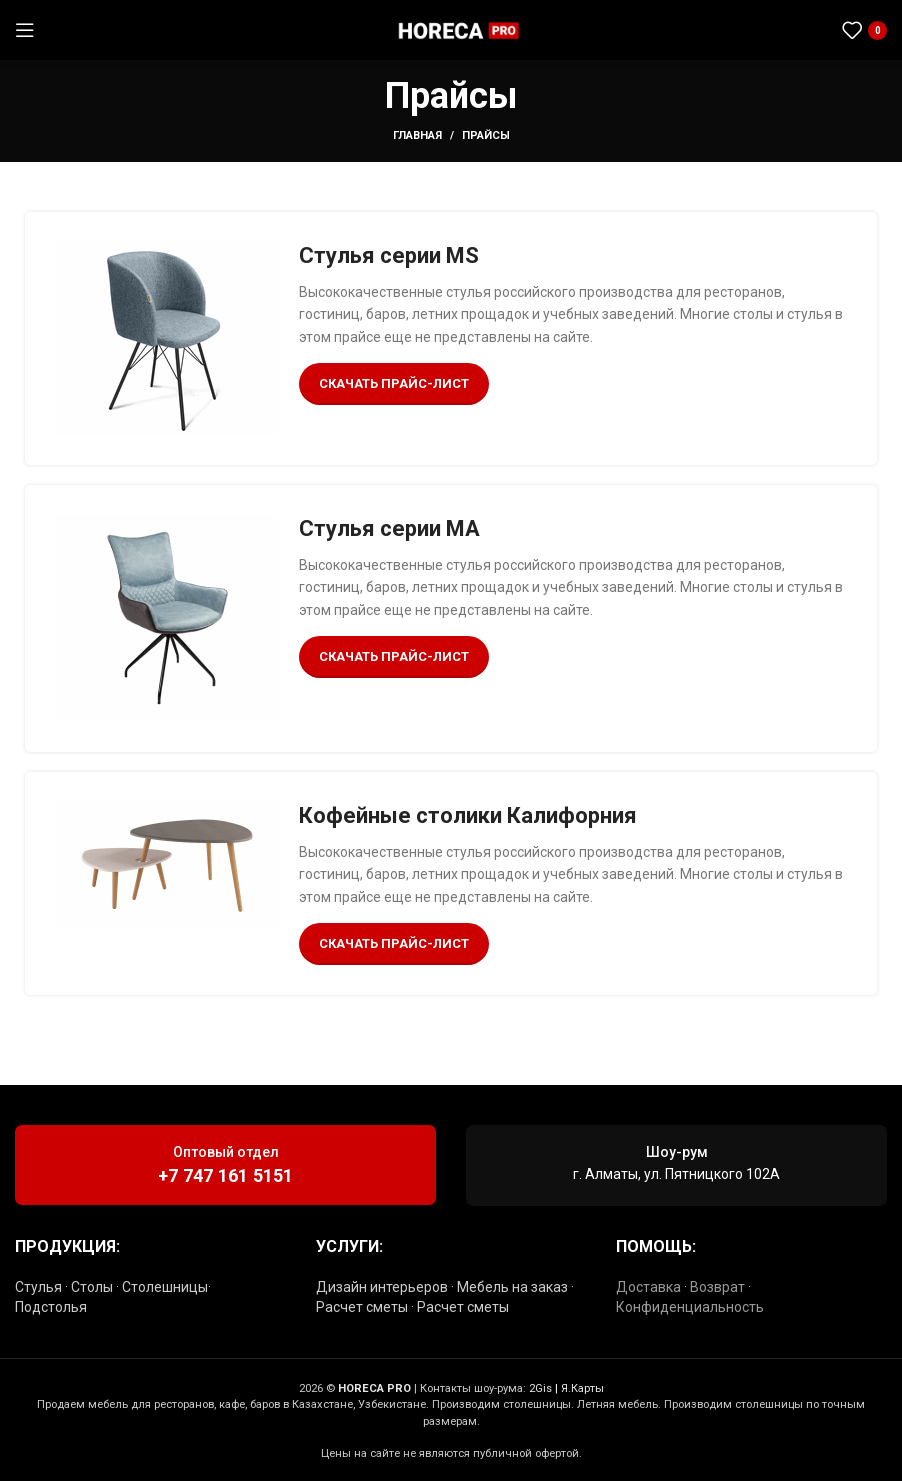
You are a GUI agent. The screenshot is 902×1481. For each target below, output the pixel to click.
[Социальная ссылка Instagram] (760, 30)
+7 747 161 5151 (225, 1175)
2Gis (540, 1388)
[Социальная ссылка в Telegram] (809, 30)
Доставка (648, 1287)
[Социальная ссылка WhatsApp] (784, 30)
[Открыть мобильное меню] (25, 30)
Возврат (717, 1287)
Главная (417, 135)
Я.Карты (582, 1388)
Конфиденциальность (690, 1307)
